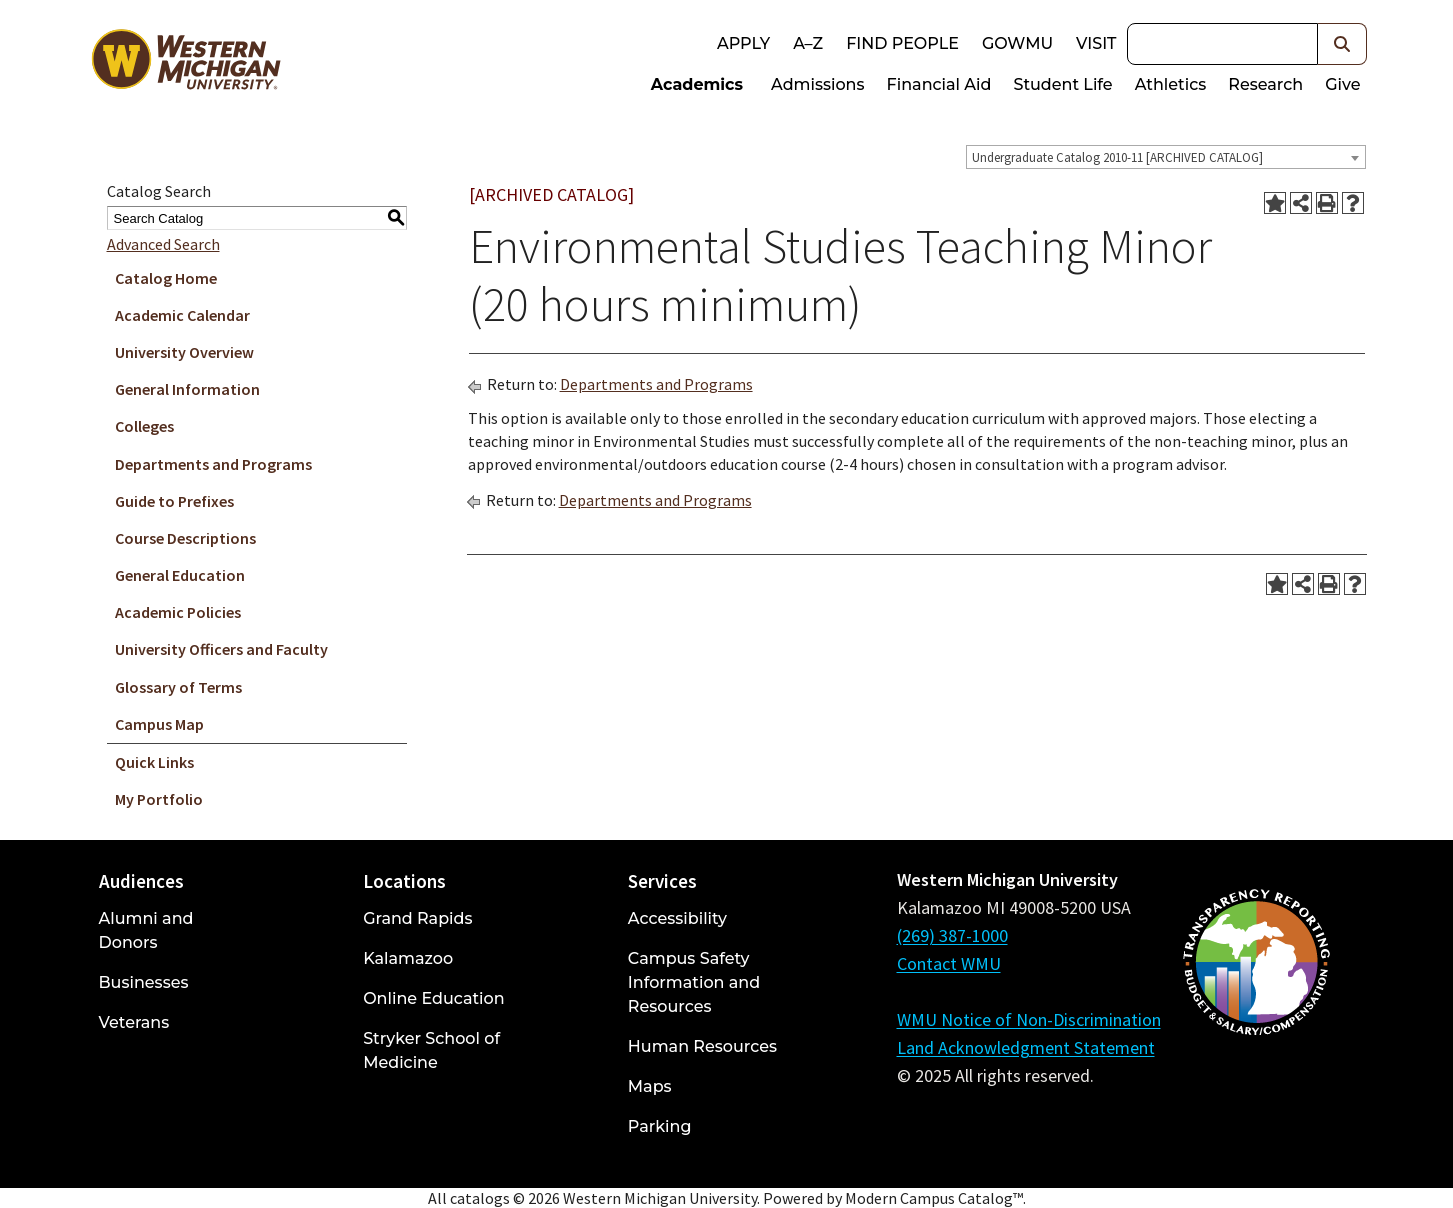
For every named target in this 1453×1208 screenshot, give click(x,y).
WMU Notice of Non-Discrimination (1029, 1019)
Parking (660, 1126)
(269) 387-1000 (952, 935)
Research (1265, 84)
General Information (187, 389)
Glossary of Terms (178, 687)
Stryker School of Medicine (431, 1050)
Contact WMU (949, 963)
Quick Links (154, 762)
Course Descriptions (185, 538)
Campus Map (159, 724)
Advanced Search (163, 244)
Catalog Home (166, 278)
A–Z (808, 43)
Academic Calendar (182, 315)
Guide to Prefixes (174, 501)
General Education (180, 575)
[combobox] (1166, 157)
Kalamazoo (408, 958)
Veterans (134, 1022)
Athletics (1171, 84)
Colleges (144, 426)
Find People (902, 43)
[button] (1342, 44)
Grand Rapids (417, 918)
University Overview (184, 352)
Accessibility (677, 918)
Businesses (144, 982)
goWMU (1017, 43)
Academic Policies (178, 612)
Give (1342, 84)
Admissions (818, 84)
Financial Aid (939, 84)
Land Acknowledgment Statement (1026, 1047)
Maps (650, 1086)
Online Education (433, 998)
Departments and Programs (213, 464)
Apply (743, 43)
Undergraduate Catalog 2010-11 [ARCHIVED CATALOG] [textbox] (1117, 157)
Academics (697, 84)
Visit (1096, 43)
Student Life (1062, 84)
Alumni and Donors (146, 930)
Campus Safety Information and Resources (694, 982)
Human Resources (702, 1046)
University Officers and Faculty (221, 649)
